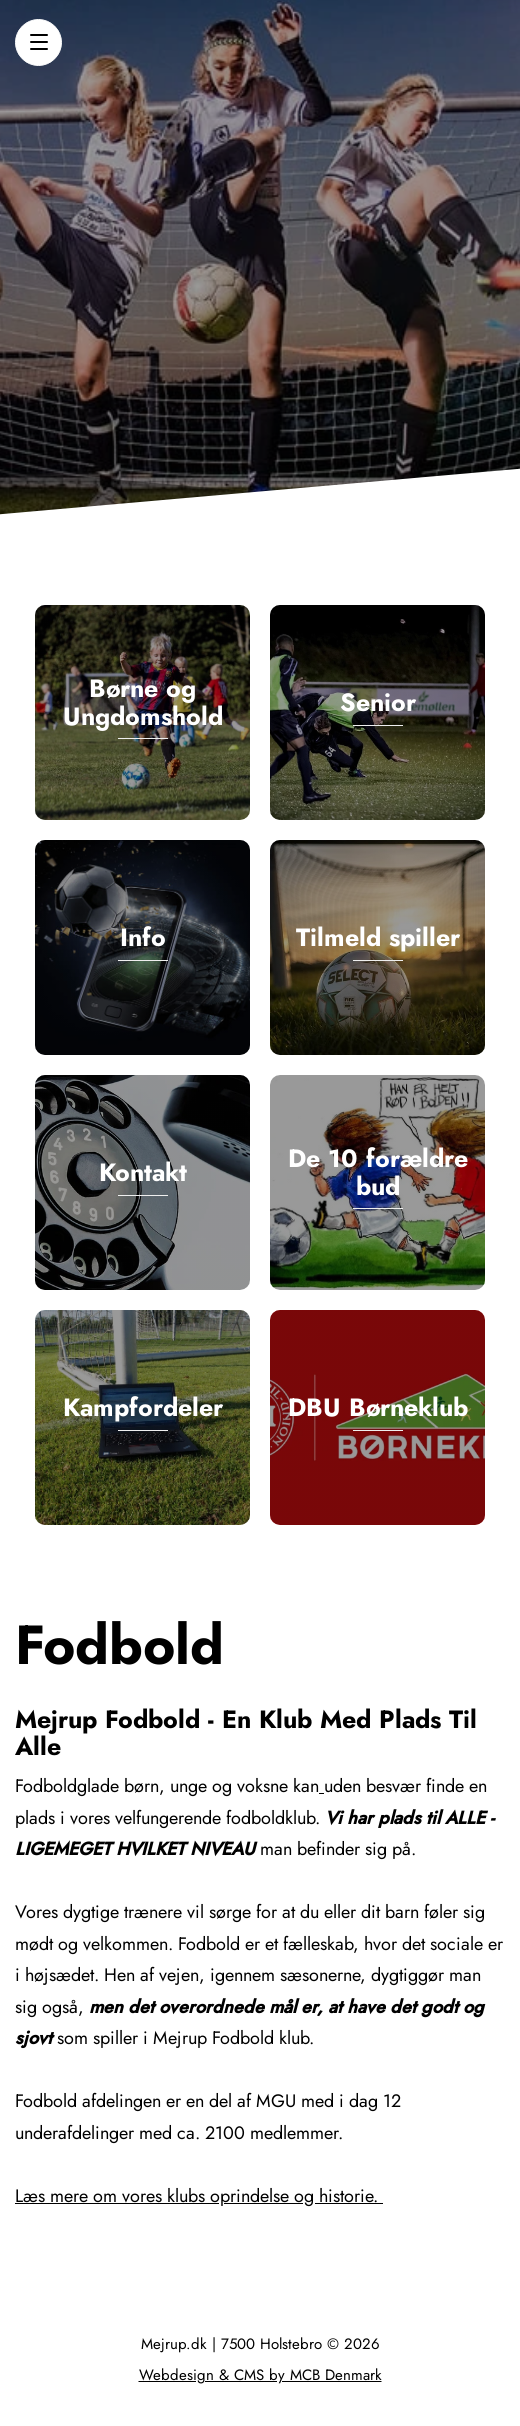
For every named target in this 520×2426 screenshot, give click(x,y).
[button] (38, 42)
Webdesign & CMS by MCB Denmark (260, 2375)
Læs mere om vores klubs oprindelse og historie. (199, 2196)
